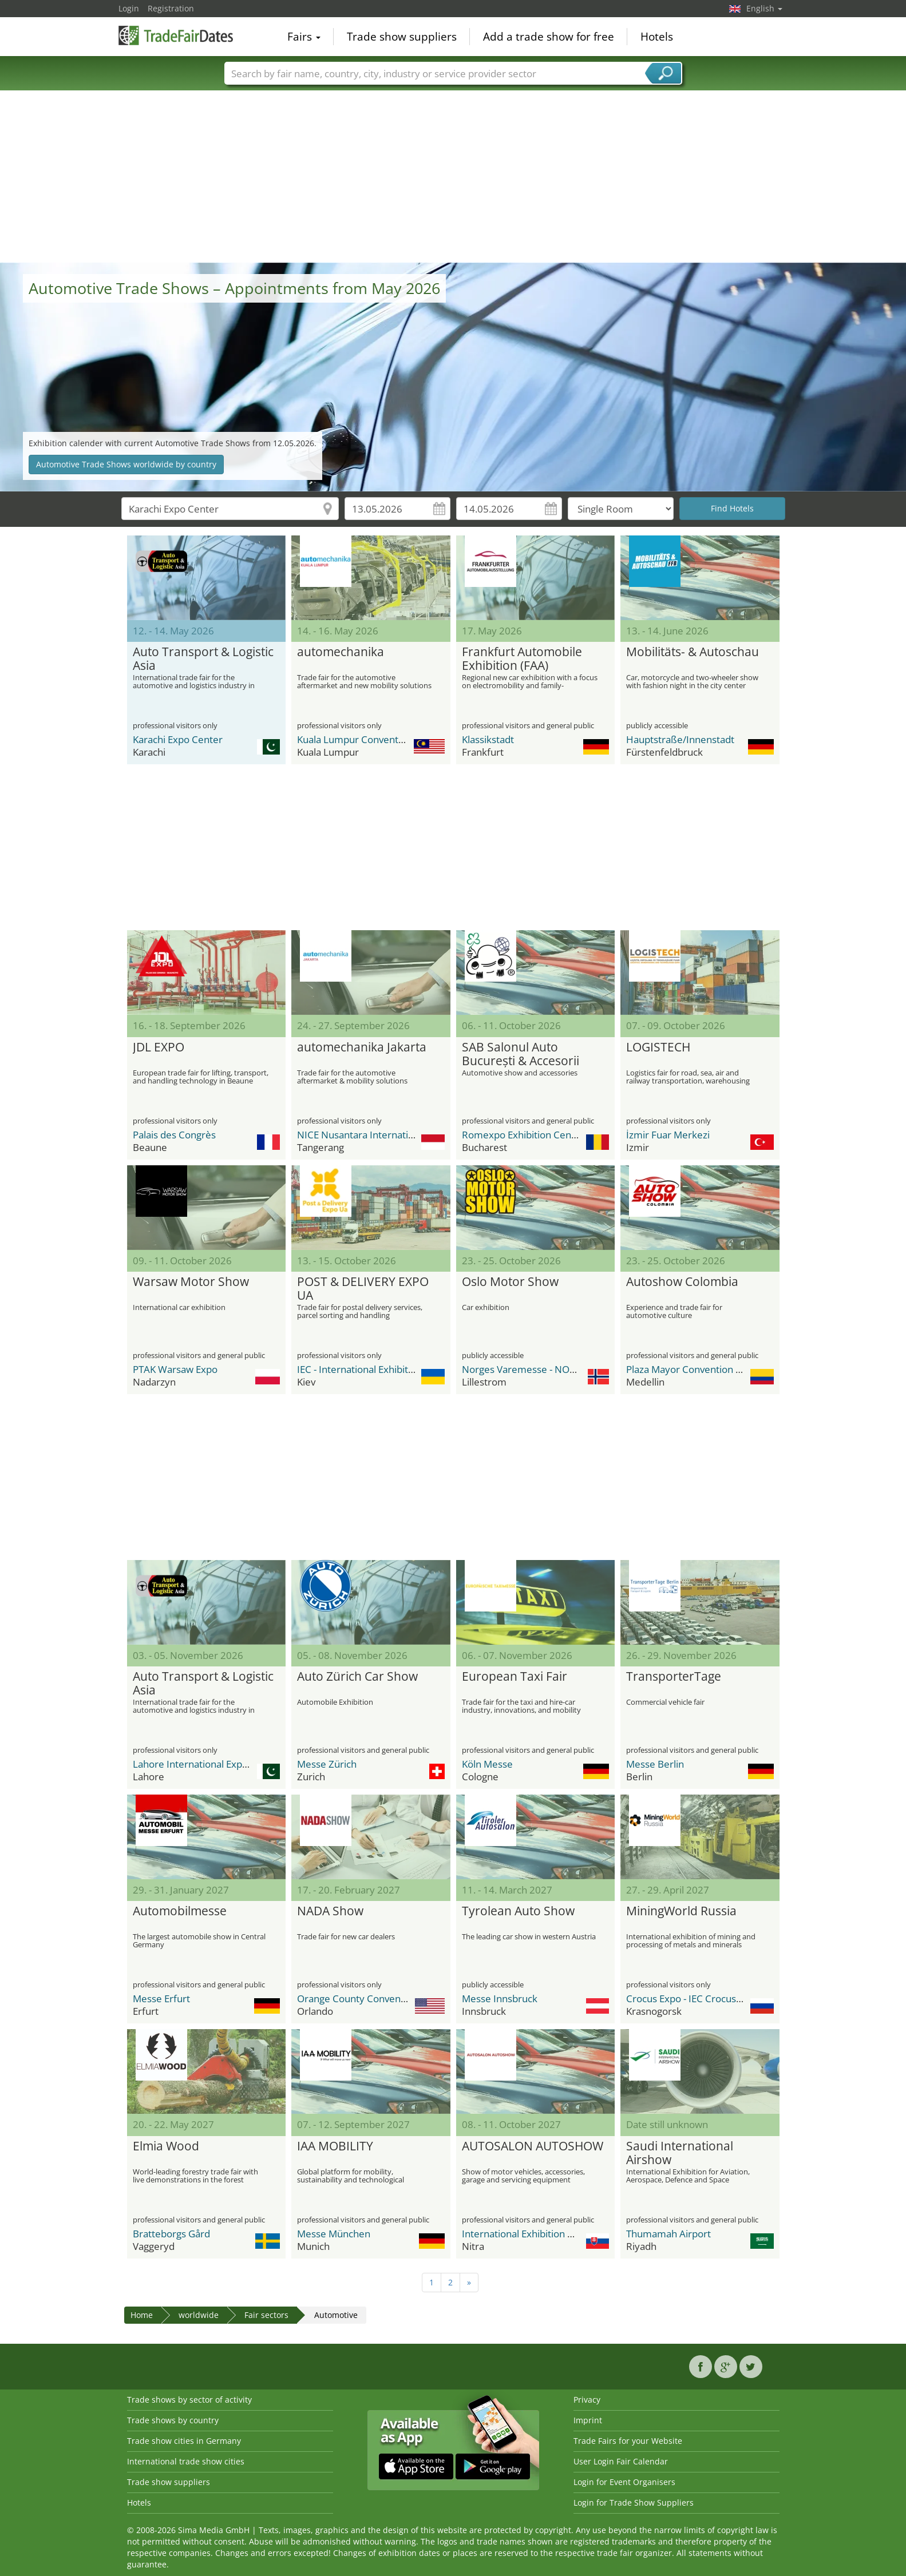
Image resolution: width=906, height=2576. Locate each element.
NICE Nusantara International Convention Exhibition (411, 1134)
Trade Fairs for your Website (627, 2440)
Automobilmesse (180, 1911)
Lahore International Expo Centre (207, 1764)
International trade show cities (185, 2461)
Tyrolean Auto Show (518, 1911)
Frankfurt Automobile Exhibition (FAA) (522, 659)
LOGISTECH (658, 1047)
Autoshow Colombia (682, 1282)
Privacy (586, 2399)
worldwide (199, 2314)
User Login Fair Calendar (620, 2461)
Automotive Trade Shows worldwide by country (126, 464)
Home (141, 2314)
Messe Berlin (655, 1764)
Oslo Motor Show (510, 1282)
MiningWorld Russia (681, 1911)
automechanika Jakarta (361, 1047)
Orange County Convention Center (374, 1998)
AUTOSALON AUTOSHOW (532, 2146)
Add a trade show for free (548, 36)
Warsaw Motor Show (191, 1282)
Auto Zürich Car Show (357, 1676)
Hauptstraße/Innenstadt (680, 739)
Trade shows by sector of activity (189, 2399)
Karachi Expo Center (178, 739)
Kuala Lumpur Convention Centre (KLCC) (387, 739)
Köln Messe (487, 1764)
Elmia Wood (166, 2146)
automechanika (340, 652)
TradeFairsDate (175, 35)
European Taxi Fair (514, 1676)
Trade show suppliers (402, 36)
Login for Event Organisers (624, 2481)
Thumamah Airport (668, 2233)
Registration (171, 8)
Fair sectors (266, 2314)
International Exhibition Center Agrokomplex (561, 2233)
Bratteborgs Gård (171, 2233)
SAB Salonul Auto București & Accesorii (520, 1054)
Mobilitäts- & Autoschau (692, 652)
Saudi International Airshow (679, 2153)
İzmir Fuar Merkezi (668, 1134)
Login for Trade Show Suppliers (633, 2502)
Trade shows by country (173, 2420)
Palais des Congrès (174, 1134)
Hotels (656, 36)
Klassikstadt (488, 739)
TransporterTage (673, 1676)
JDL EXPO (158, 1047)
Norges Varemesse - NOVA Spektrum (545, 1369)
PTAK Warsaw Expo (175, 1369)
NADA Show (330, 1911)
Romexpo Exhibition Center (523, 1134)
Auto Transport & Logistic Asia (203, 659)
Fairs (304, 36)
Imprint (587, 2420)
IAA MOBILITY (335, 2146)
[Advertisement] (453, 177)
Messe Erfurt (161, 1998)
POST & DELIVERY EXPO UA (363, 1289)
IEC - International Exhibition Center (376, 1369)
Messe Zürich (327, 1764)
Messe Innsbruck (499, 1998)
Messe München (333, 2233)
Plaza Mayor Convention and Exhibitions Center (731, 1369)
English (764, 8)
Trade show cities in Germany (184, 2440)
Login (128, 8)
